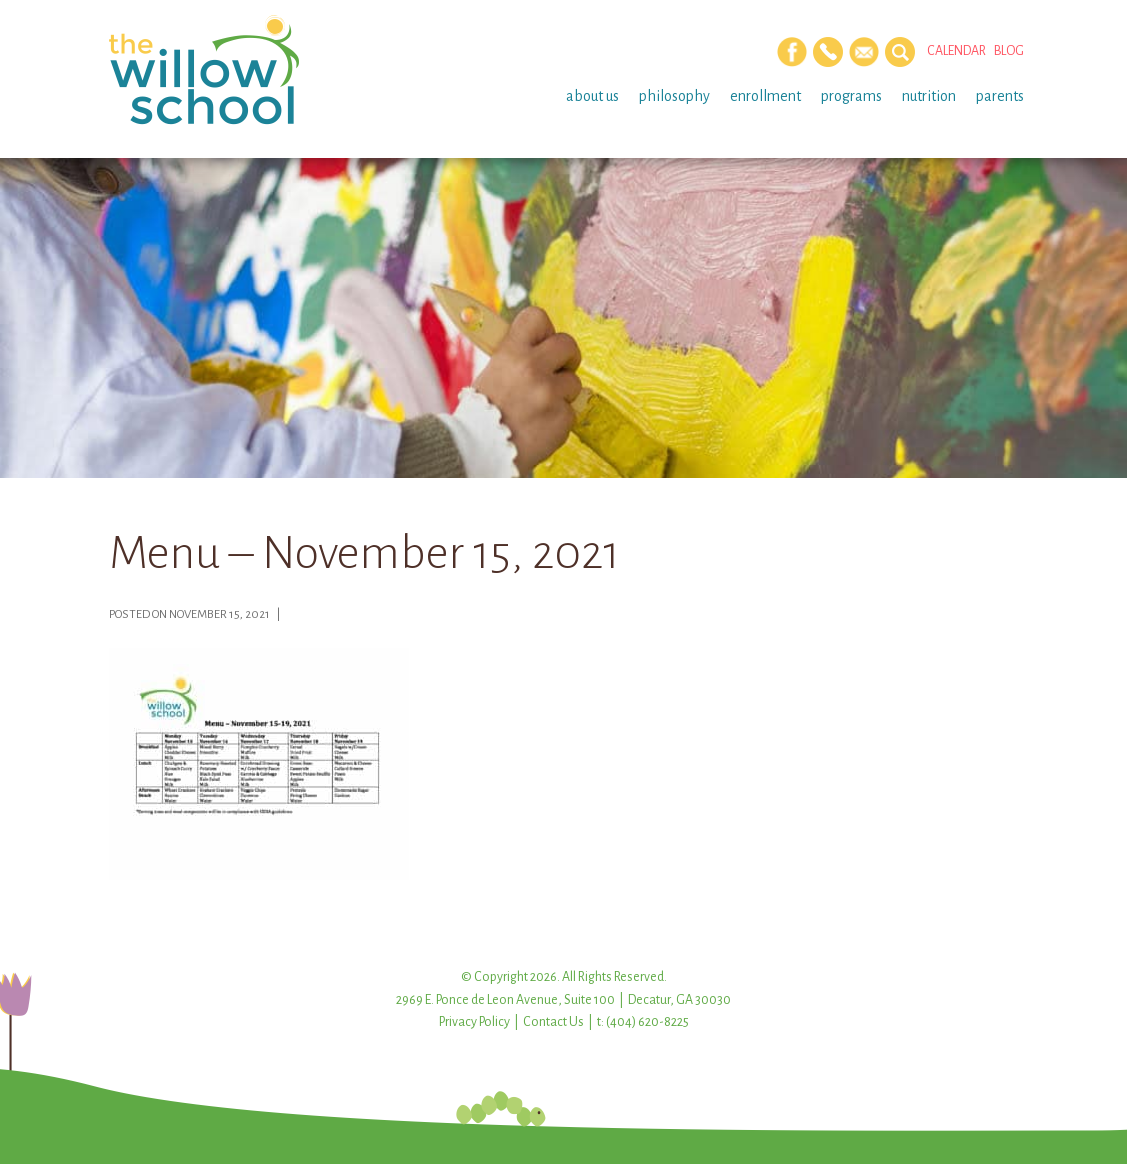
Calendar (956, 51)
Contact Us (553, 1022)
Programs (851, 96)
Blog (1009, 51)
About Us (592, 96)
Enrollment (765, 96)
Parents (1000, 96)
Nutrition (929, 96)
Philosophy (674, 96)
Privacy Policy (474, 1022)
